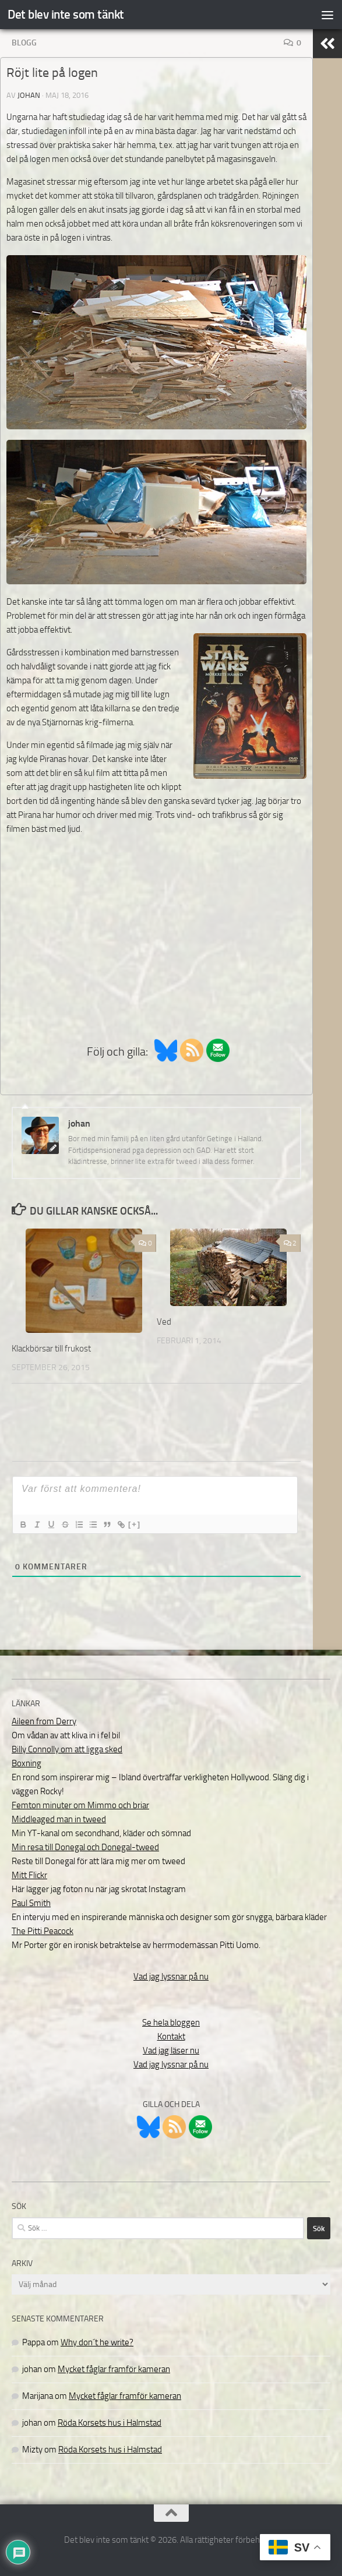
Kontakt (171, 2036)
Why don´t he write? (97, 2342)
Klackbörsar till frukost (51, 1348)
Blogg (24, 43)
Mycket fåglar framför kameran (114, 2369)
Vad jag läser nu (171, 2050)
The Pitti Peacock (42, 1931)
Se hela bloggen (171, 2022)
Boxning (26, 1763)
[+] (134, 1524)
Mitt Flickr (29, 1875)
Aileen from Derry (44, 1721)
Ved (164, 1322)
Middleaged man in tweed (59, 1819)
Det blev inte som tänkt (66, 14)
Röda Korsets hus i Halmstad (109, 2423)
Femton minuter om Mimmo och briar (80, 1805)
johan (28, 95)
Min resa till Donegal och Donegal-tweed (85, 1847)
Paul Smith (31, 1903)
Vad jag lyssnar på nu (171, 1976)
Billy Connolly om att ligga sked (67, 1749)
